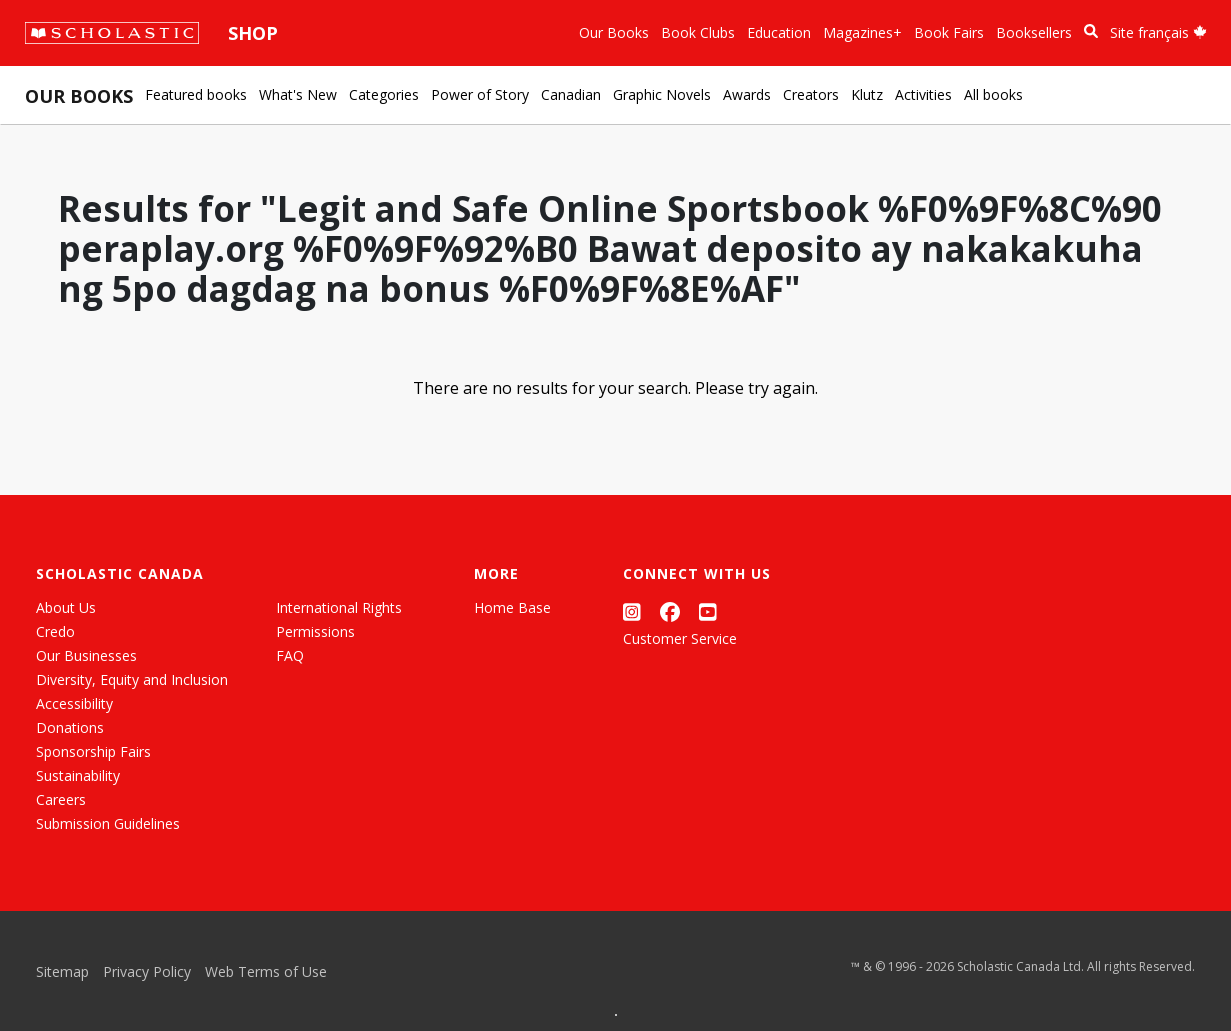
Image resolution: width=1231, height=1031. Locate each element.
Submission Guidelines (108, 823)
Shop (253, 33)
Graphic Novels (662, 94)
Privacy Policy (147, 971)
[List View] (309, 991)
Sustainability (78, 775)
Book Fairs (949, 32)
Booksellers (1034, 32)
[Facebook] (670, 611)
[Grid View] (274, 991)
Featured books (196, 94)
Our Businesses (86, 655)
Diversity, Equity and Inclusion (132, 679)
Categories (384, 94)
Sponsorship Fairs (93, 751)
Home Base (512, 607)
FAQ (290, 655)
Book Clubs (698, 32)
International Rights (339, 607)
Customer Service (680, 638)
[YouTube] (708, 611)
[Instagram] (632, 611)
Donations (70, 727)
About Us (66, 607)
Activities (923, 94)
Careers (61, 799)
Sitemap (62, 971)
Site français (1158, 32)
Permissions (315, 631)
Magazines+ (862, 32)
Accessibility (74, 703)
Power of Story (480, 94)
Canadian (571, 94)
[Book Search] (1091, 31)
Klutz (867, 94)
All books (993, 94)
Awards (747, 94)
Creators (811, 94)
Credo (55, 631)
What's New (298, 94)
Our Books (614, 32)
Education (779, 32)
